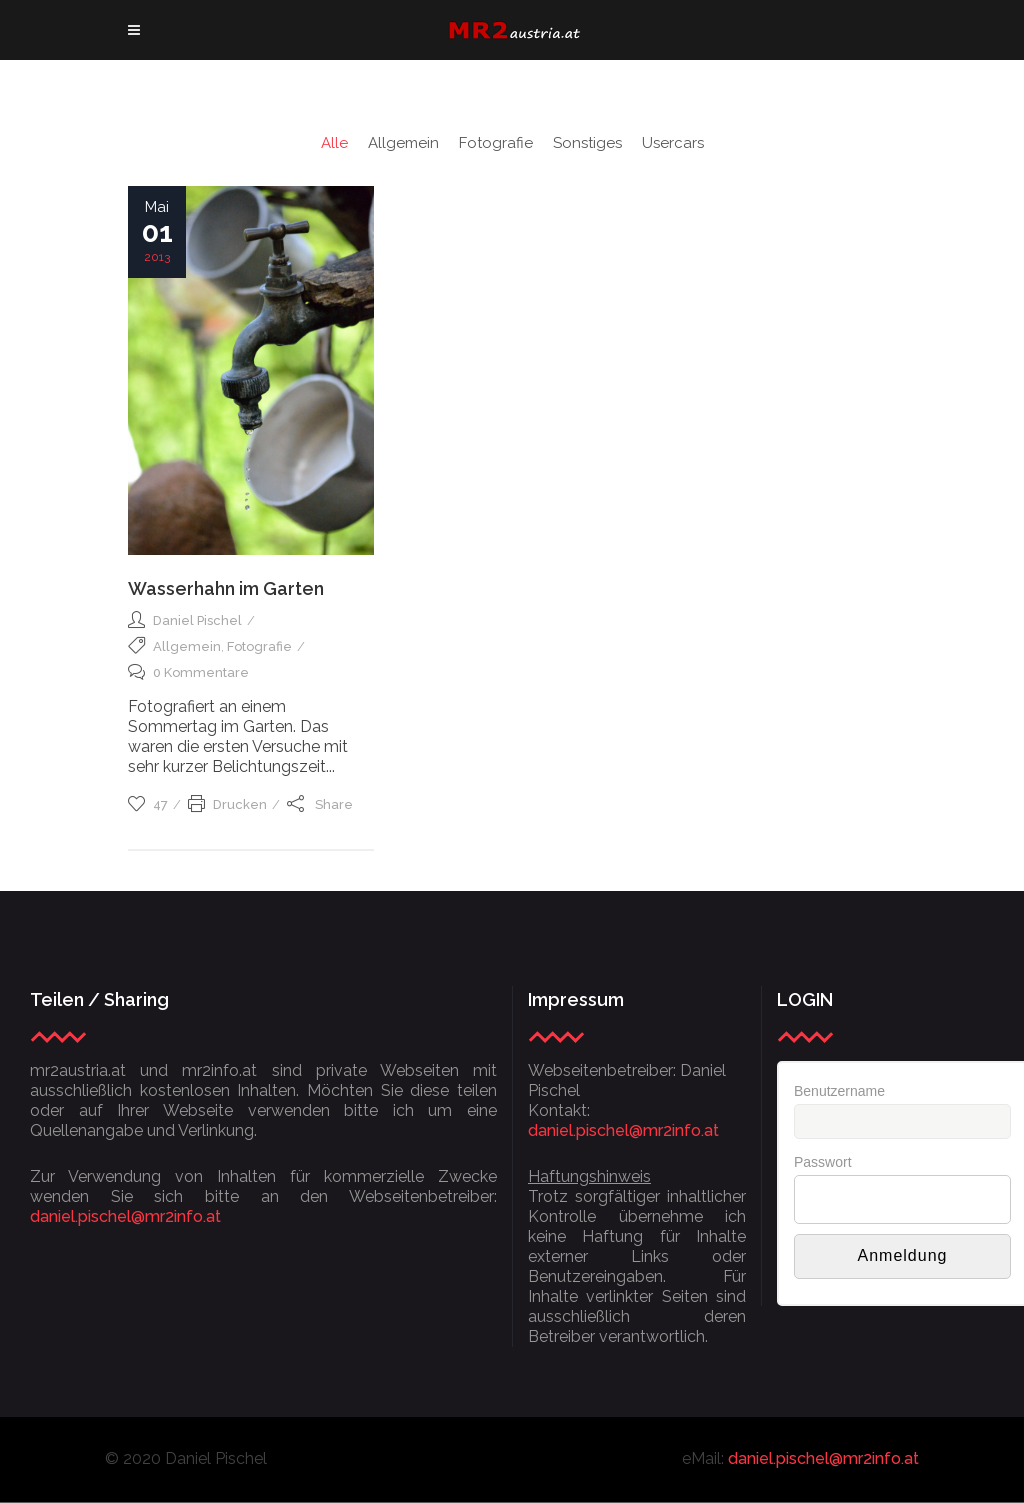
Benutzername (839, 1091)
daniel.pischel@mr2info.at (125, 1216)
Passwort (823, 1162)
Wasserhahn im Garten (226, 588)
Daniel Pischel (197, 620)
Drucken (227, 804)
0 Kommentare (188, 672)
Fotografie (259, 646)
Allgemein (187, 646)
